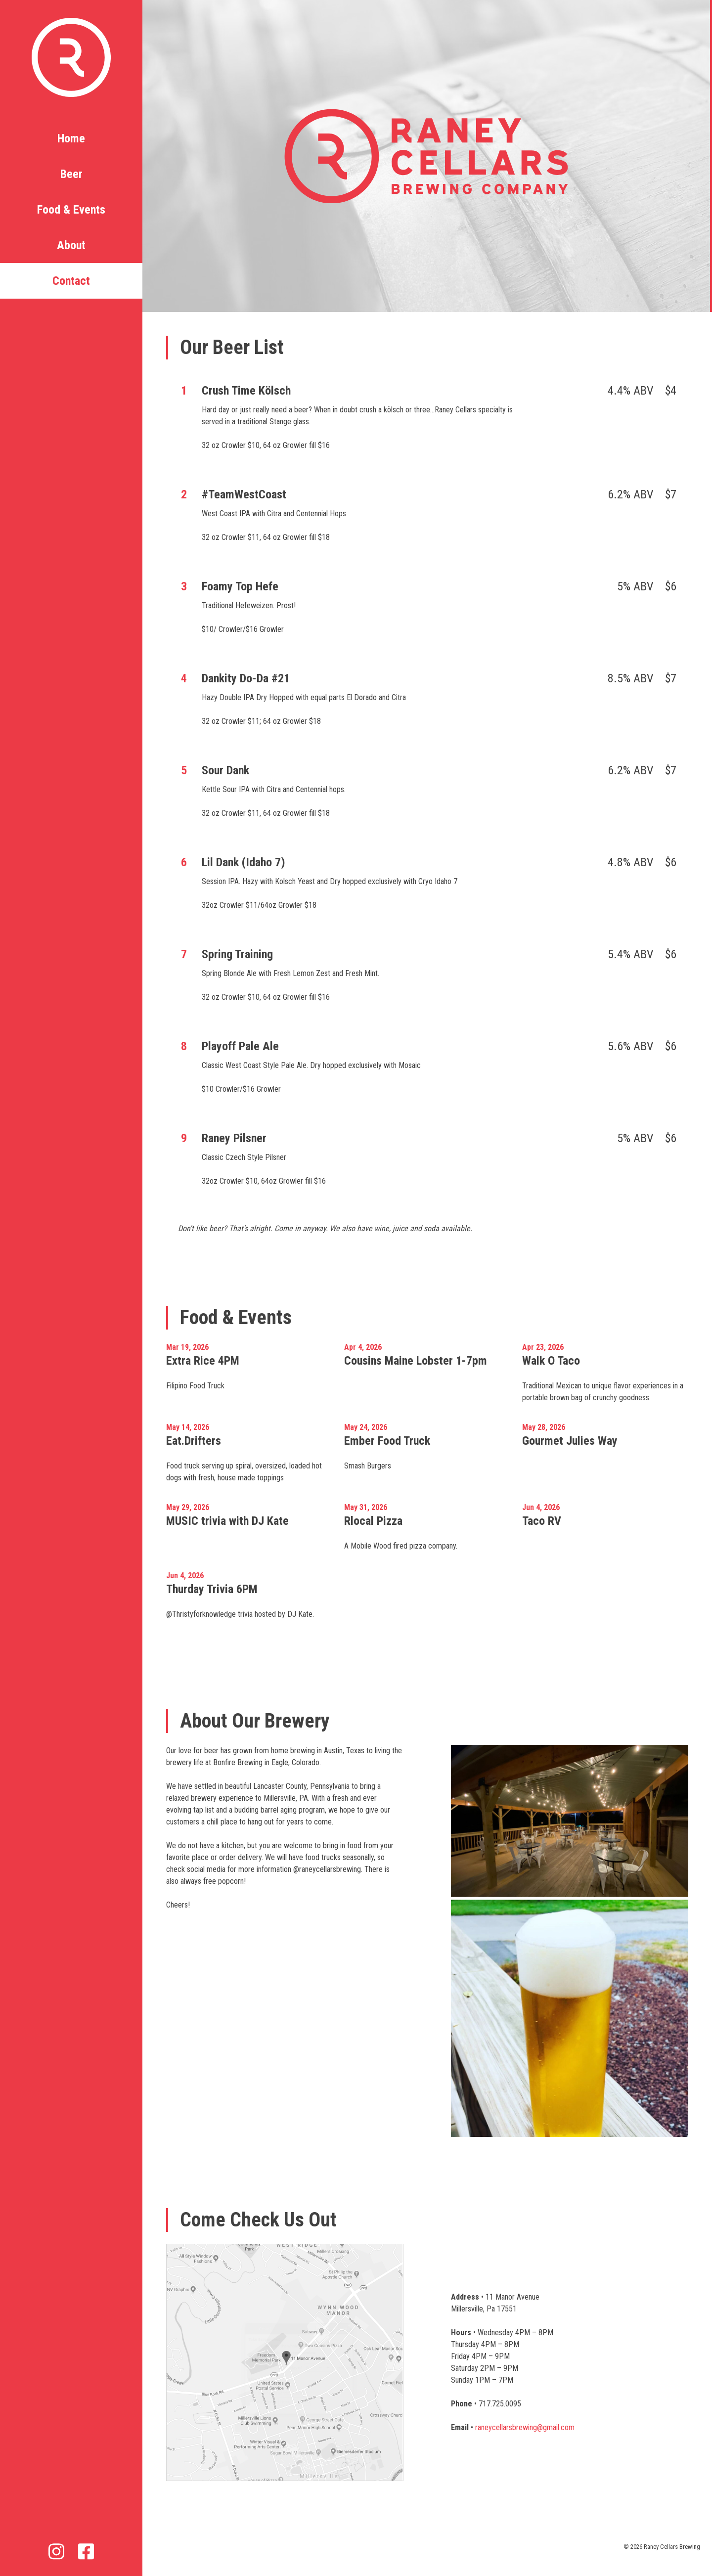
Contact (71, 281)
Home (71, 138)
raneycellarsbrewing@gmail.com (525, 2427)
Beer (71, 174)
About (71, 245)
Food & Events (71, 210)
